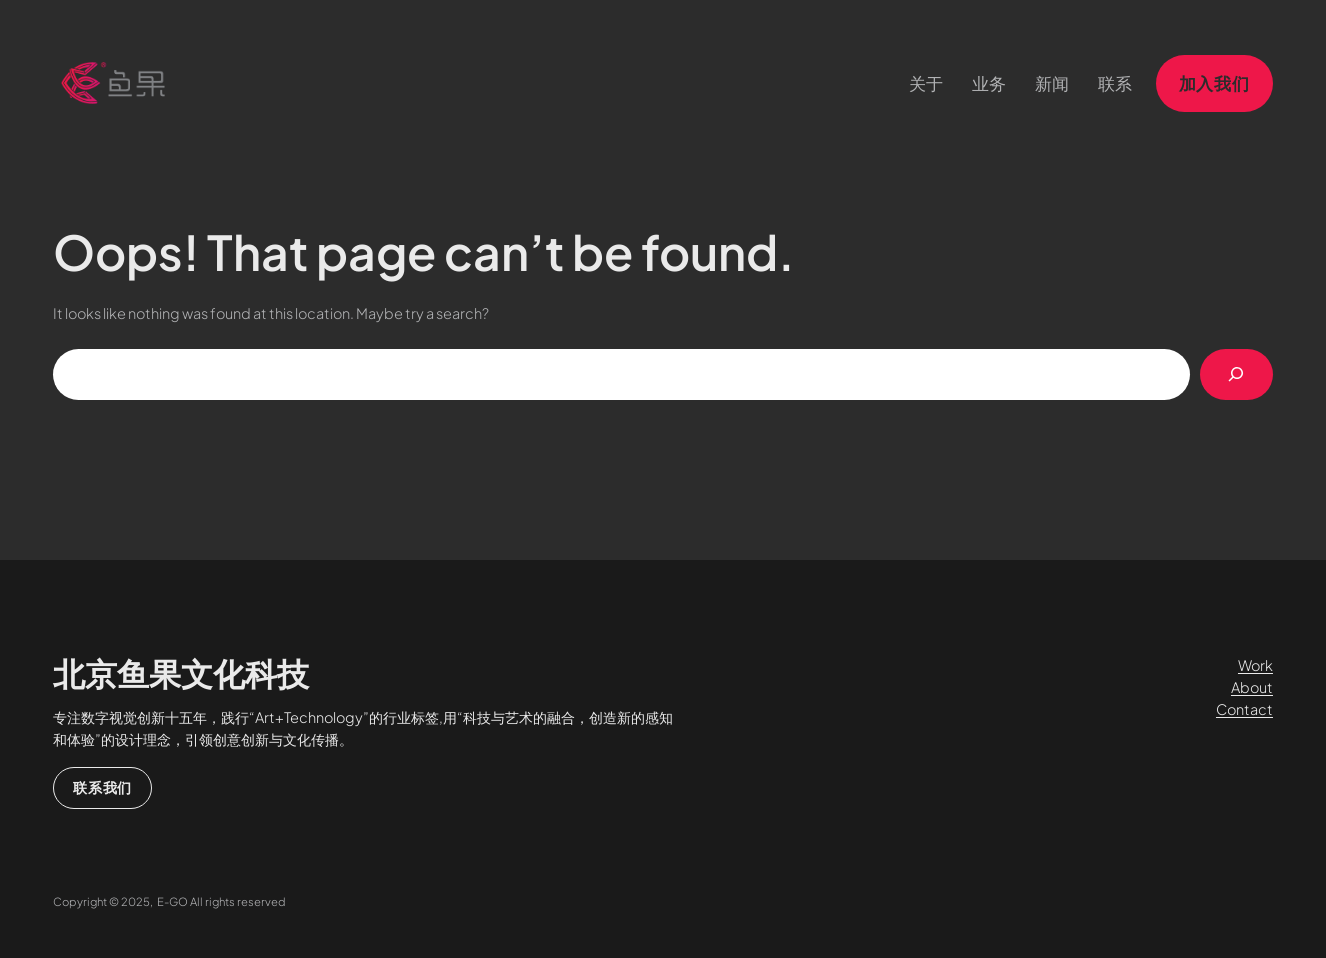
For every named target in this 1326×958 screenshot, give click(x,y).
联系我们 (102, 787)
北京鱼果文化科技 (181, 673)
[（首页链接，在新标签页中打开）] (113, 83)
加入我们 (1214, 83)
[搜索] (1236, 374)
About (1252, 687)
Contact (1244, 709)
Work (1255, 665)
